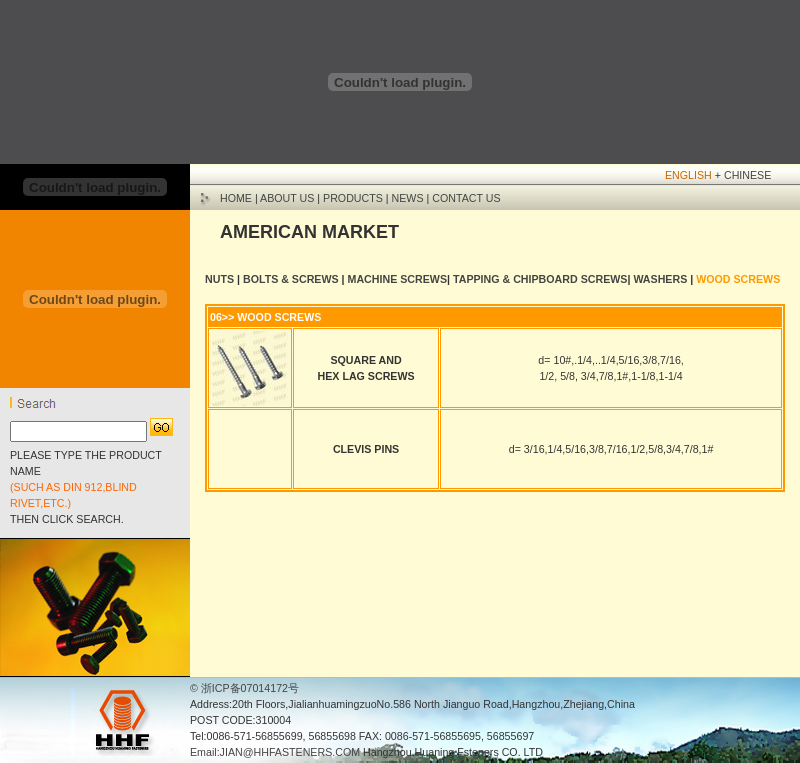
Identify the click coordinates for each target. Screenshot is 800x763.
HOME (236, 198)
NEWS (408, 198)
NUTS (219, 279)
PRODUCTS (353, 198)
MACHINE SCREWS (397, 279)
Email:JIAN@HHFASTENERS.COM (275, 752)
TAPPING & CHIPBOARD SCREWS (540, 279)
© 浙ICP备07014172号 (244, 688)
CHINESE (747, 175)
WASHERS (660, 279)
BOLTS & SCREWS (289, 279)
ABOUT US (287, 198)
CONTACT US (466, 198)
